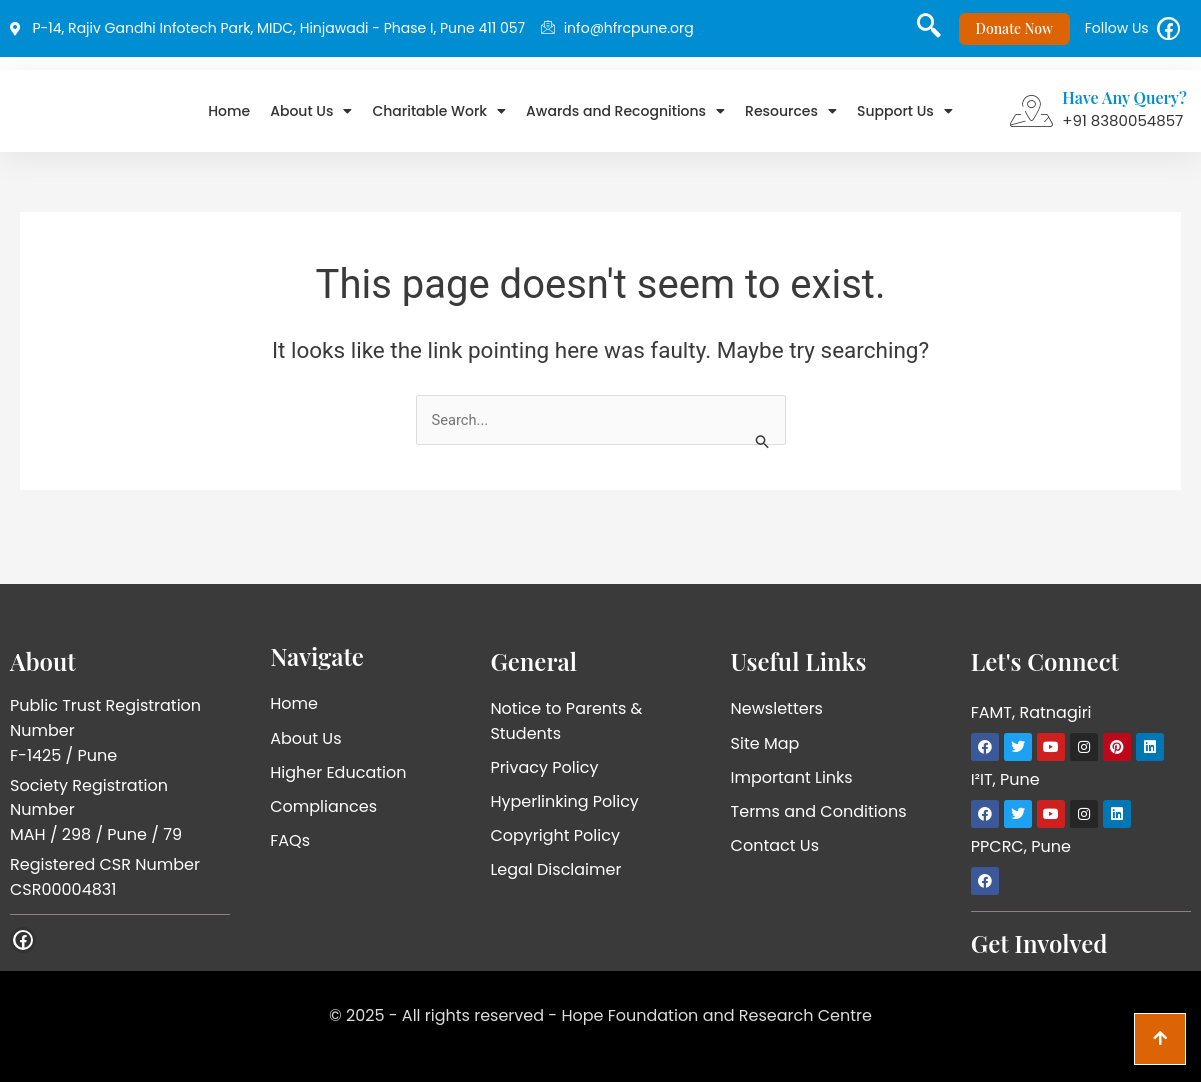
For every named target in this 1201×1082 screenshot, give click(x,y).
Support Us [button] (905, 118)
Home (229, 118)
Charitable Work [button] (439, 118)
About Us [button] (311, 118)
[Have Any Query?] (1031, 118)
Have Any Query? (1124, 104)
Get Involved (1039, 943)
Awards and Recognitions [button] (625, 118)
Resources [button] (791, 118)
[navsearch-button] (922, 35)
